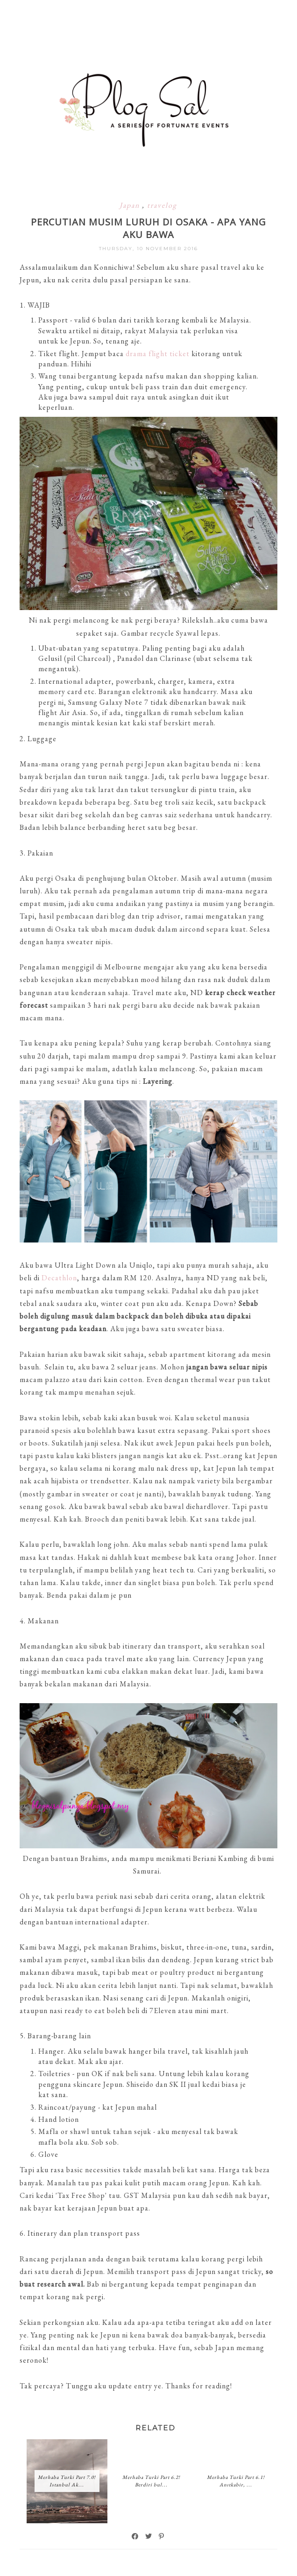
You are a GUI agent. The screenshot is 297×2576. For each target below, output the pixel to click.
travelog (162, 205)
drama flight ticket (158, 353)
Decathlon (59, 1278)
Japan (131, 205)
